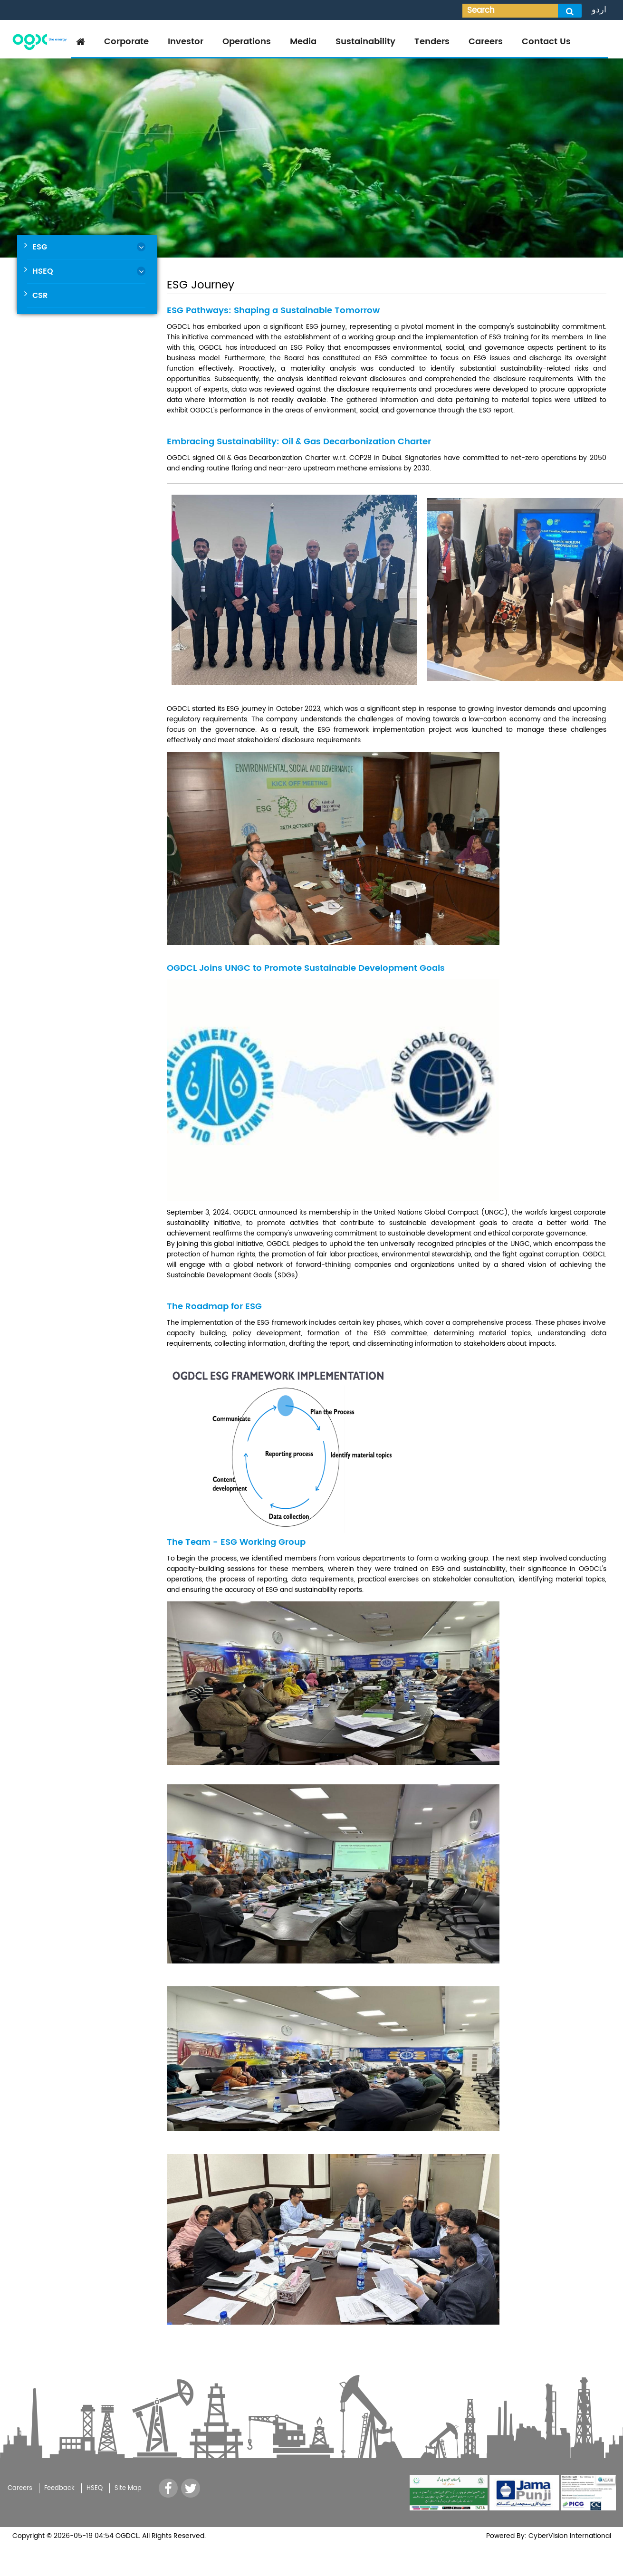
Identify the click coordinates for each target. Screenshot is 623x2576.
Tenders (432, 41)
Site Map (128, 2488)
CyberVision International (569, 2535)
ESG (39, 247)
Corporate (126, 41)
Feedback (59, 2488)
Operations (246, 41)
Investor (185, 41)
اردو (599, 10)
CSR (40, 295)
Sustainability (365, 41)
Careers (486, 41)
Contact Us (546, 41)
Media (303, 41)
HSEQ (42, 271)
